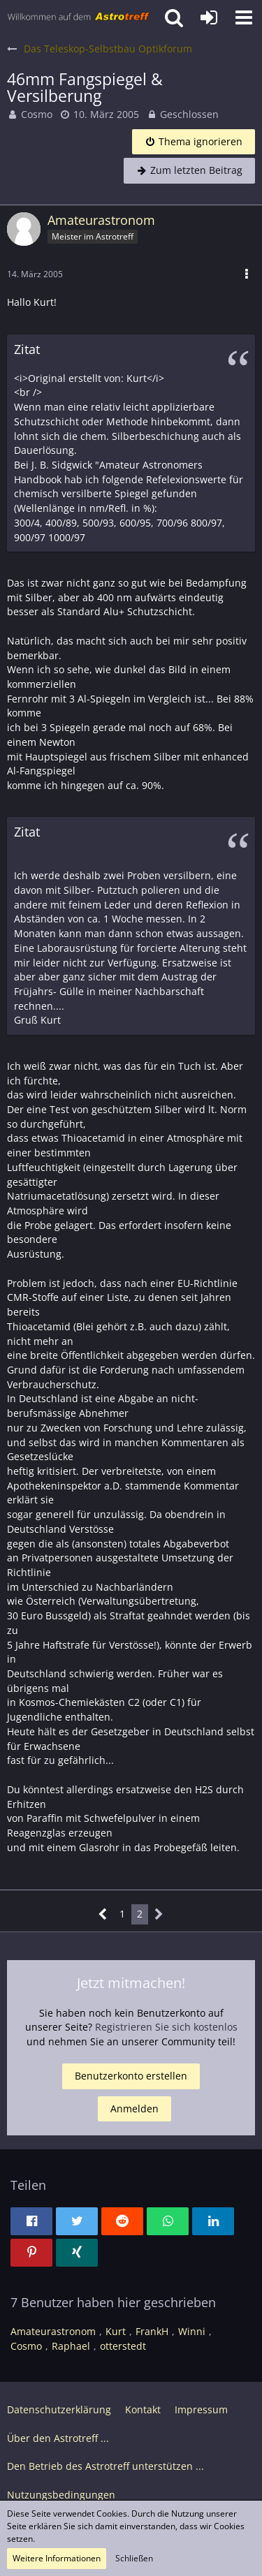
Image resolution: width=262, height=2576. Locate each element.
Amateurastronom (53, 2331)
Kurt (115, 2331)
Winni (191, 2331)
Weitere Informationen (57, 2558)
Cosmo (36, 114)
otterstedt (123, 2346)
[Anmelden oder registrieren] (209, 17)
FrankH (152, 2331)
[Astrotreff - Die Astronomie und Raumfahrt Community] (78, 17)
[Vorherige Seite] (103, 1914)
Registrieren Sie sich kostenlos (166, 2026)
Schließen (134, 2558)
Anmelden (134, 2108)
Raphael (71, 2346)
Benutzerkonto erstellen (131, 2075)
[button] (244, 17)
